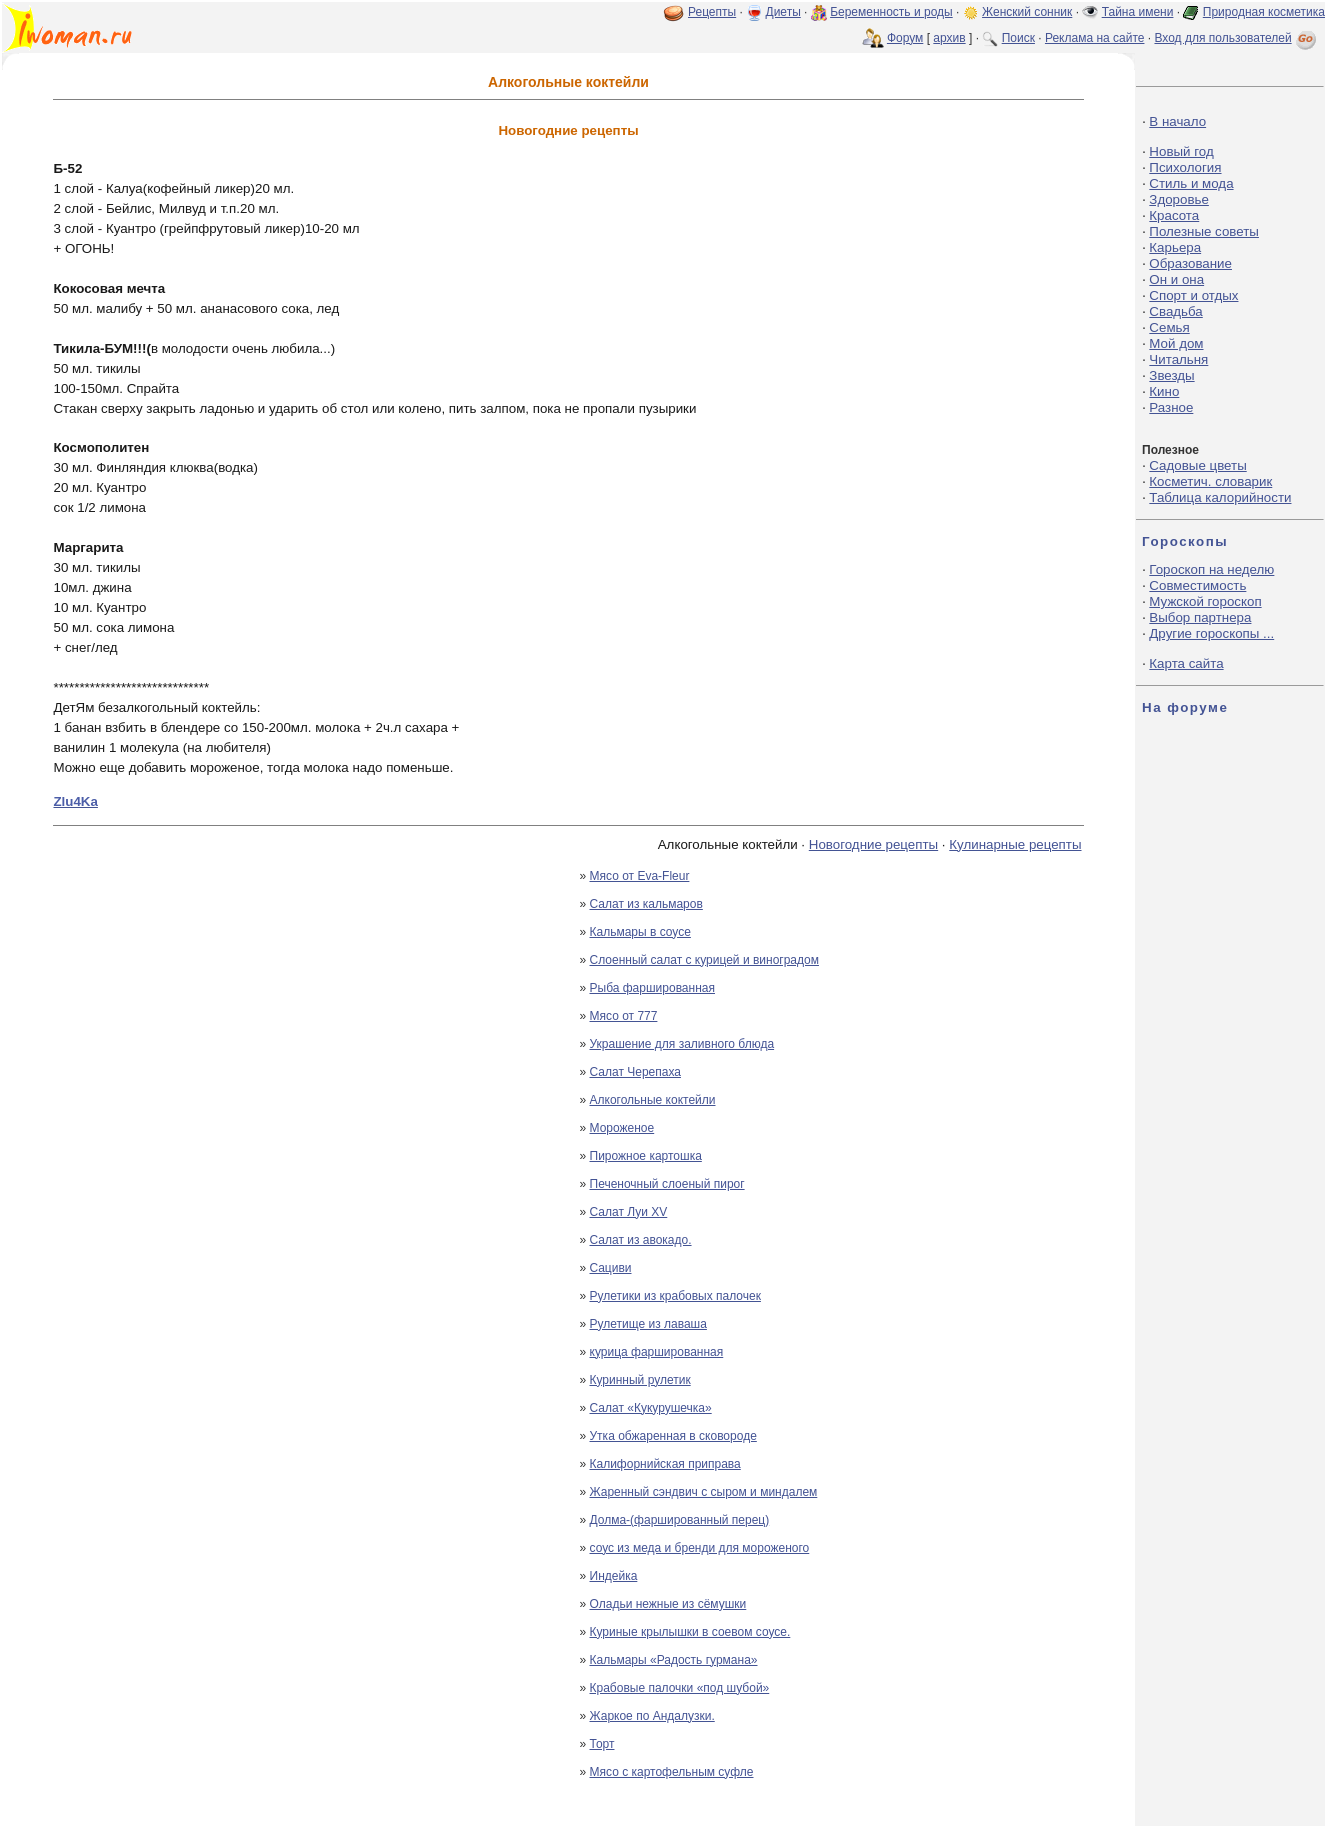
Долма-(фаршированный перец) (680, 1520)
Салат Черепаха (635, 1072)
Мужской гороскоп (1205, 601)
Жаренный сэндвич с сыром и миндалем (704, 1492)
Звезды (1171, 375)
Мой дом (1176, 343)
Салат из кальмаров (646, 904)
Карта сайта (1186, 663)
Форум (905, 38)
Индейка (614, 1576)
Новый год (1181, 151)
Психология (1185, 167)
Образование (1190, 263)
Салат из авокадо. (641, 1240)
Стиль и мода (1191, 183)
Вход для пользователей (1237, 38)
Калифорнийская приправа (665, 1464)
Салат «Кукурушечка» (651, 1408)
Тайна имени (1138, 12)
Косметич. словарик (1210, 481)
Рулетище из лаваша (648, 1324)
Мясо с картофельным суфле (672, 1772)
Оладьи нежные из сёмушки (668, 1604)
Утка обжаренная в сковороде (673, 1436)
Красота (1174, 215)
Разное (1171, 407)
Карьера (1175, 247)
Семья (1169, 327)
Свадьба (1175, 311)
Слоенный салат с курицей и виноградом (704, 960)
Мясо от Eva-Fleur (640, 876)
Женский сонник (1027, 12)
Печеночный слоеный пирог (667, 1184)
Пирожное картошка (646, 1156)
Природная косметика (1264, 12)
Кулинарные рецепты (1015, 844)
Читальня (1178, 359)
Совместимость (1197, 585)
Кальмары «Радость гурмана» (674, 1660)
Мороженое (622, 1128)
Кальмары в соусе (640, 932)
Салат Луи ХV (629, 1212)
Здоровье (1179, 199)
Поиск (1018, 38)
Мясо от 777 (624, 1016)
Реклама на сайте (1095, 38)
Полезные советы (1204, 231)
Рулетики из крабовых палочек (675, 1296)
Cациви (611, 1268)
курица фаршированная (657, 1352)
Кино (1164, 391)
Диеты (783, 12)
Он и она (1176, 279)
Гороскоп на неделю (1211, 569)
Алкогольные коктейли (653, 1100)
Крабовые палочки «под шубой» (680, 1688)
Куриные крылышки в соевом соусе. (690, 1632)
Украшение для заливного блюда (682, 1044)
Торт (602, 1744)
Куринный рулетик (640, 1380)
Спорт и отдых (1193, 295)
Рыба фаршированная (652, 988)
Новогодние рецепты (873, 844)
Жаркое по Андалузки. (652, 1716)
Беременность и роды (891, 12)
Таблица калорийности (1220, 497)
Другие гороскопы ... (1211, 633)
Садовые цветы (1197, 465)
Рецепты (712, 12)
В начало (1177, 121)
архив (949, 38)
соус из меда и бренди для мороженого (700, 1548)
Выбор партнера (1200, 617)
